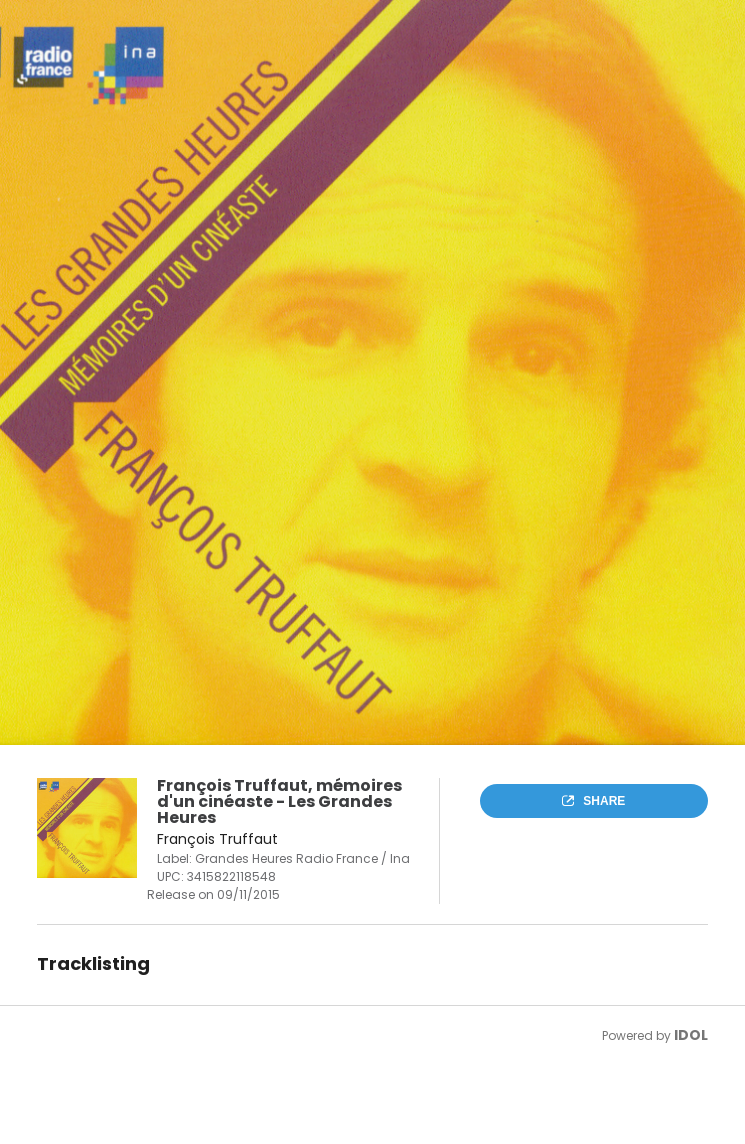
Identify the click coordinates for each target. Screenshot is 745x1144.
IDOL (691, 1035)
